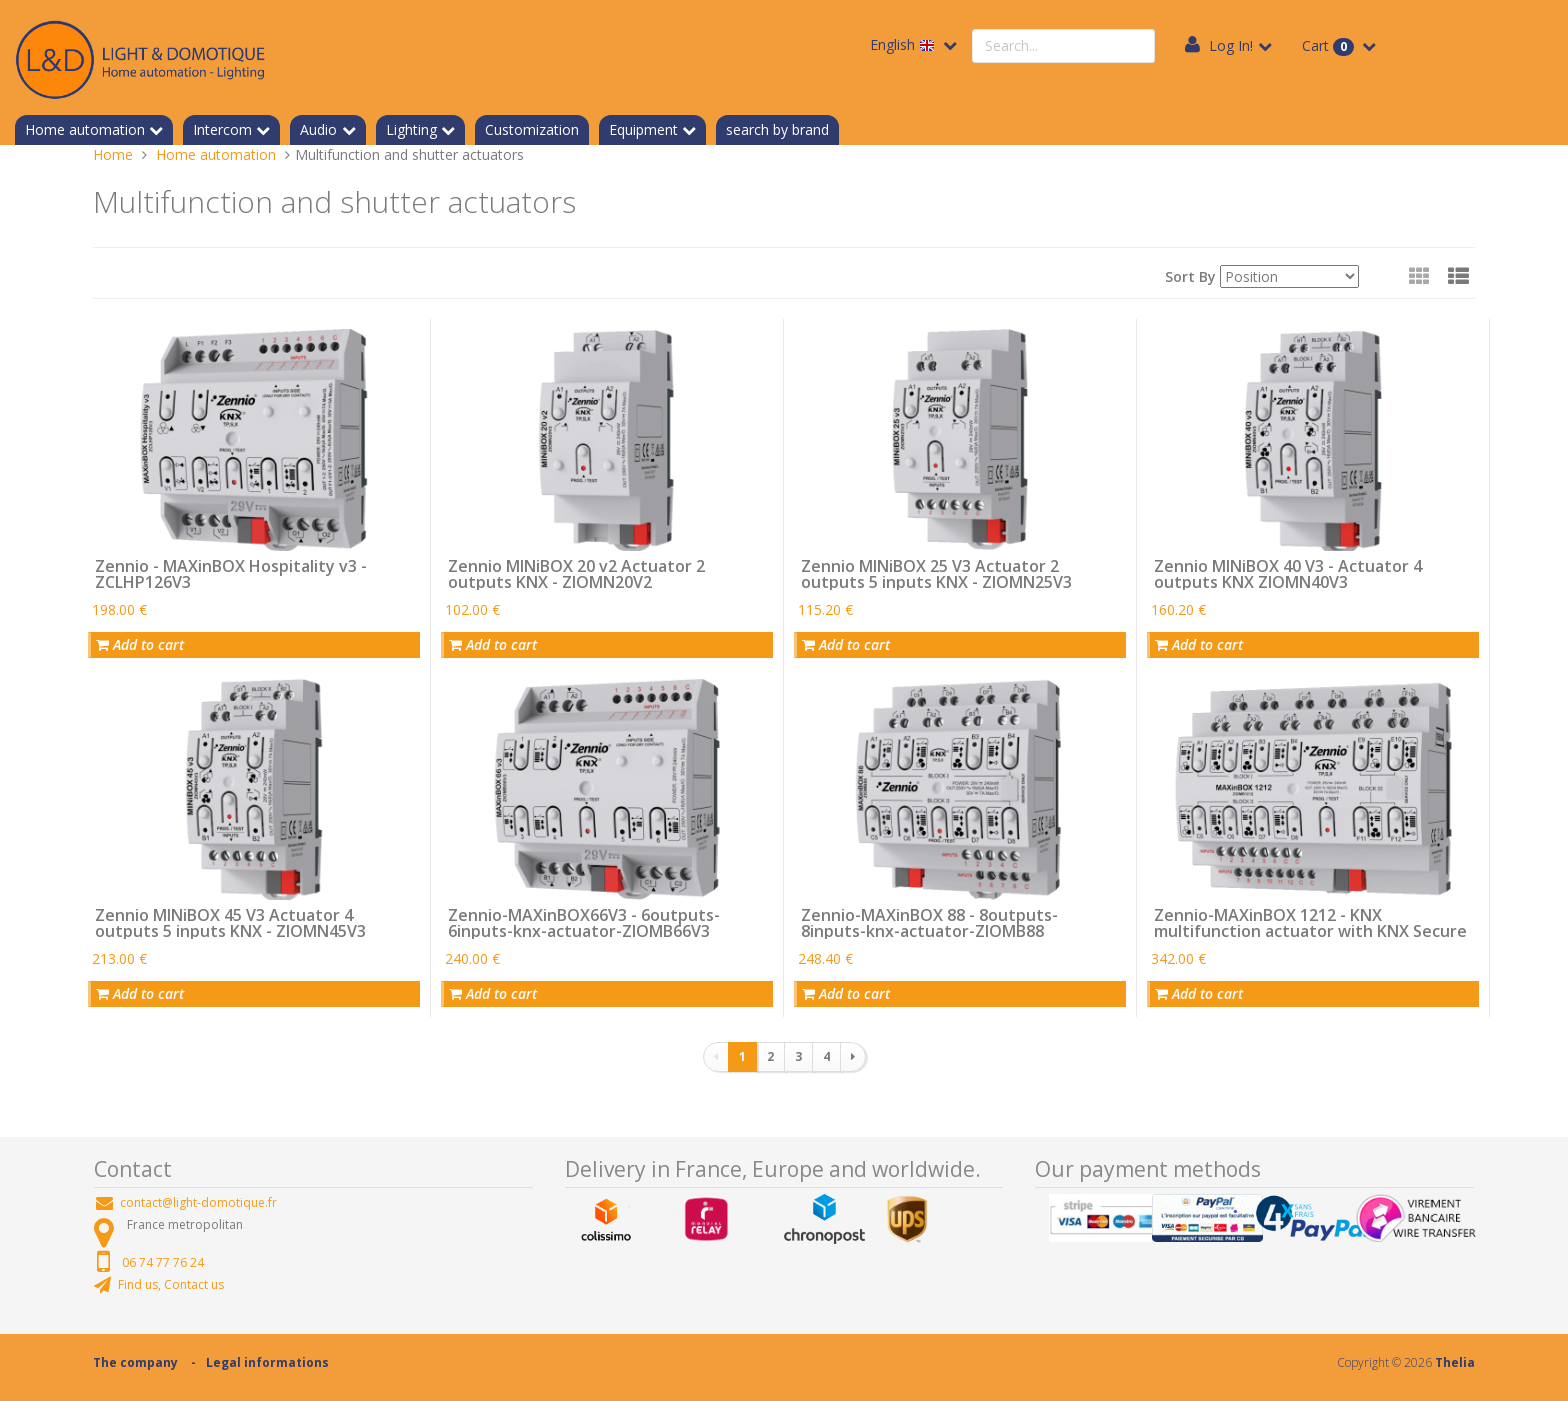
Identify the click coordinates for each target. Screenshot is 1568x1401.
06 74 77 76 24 (163, 1262)
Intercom (222, 129)
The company (135, 1362)
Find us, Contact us (171, 1284)
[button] (1458, 276)
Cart (1330, 46)
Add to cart (140, 644)
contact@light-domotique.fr (198, 1202)
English (904, 44)
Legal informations (267, 1362)
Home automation (85, 129)
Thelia (1455, 1362)
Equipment (643, 129)
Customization (532, 129)
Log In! (1231, 45)
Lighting (411, 129)
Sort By (1190, 276)
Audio (318, 129)
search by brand (777, 129)
